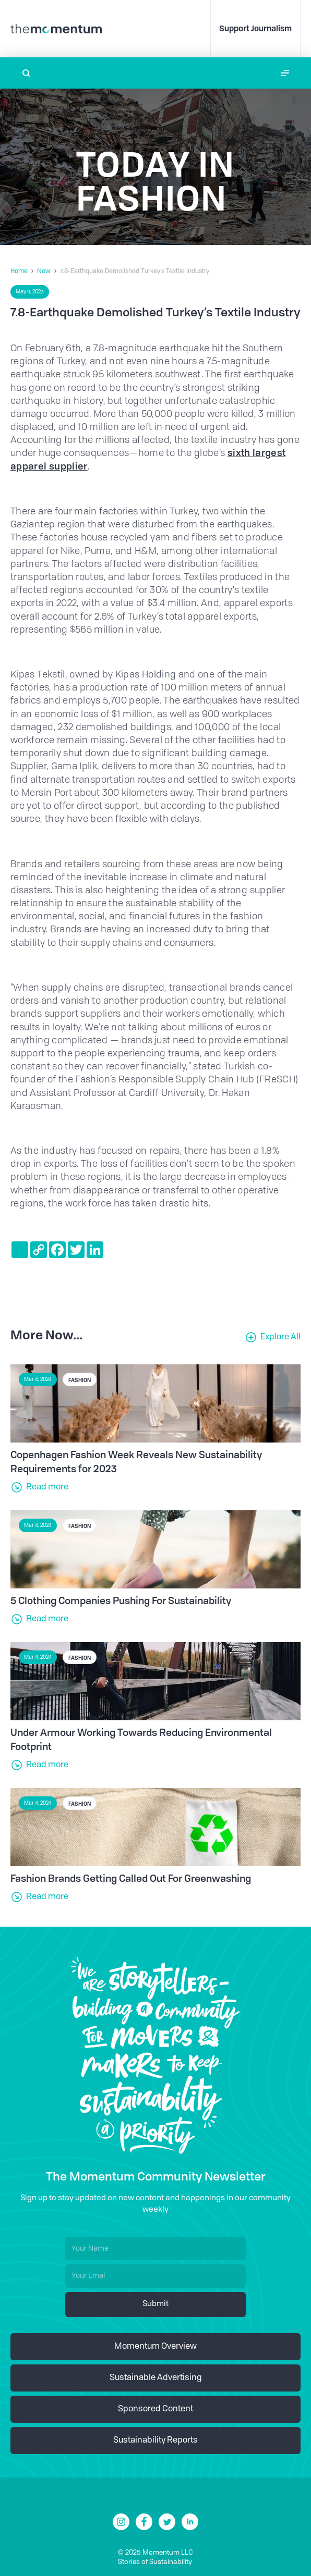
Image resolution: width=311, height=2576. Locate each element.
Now (44, 271)
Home (19, 271)
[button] (285, 73)
